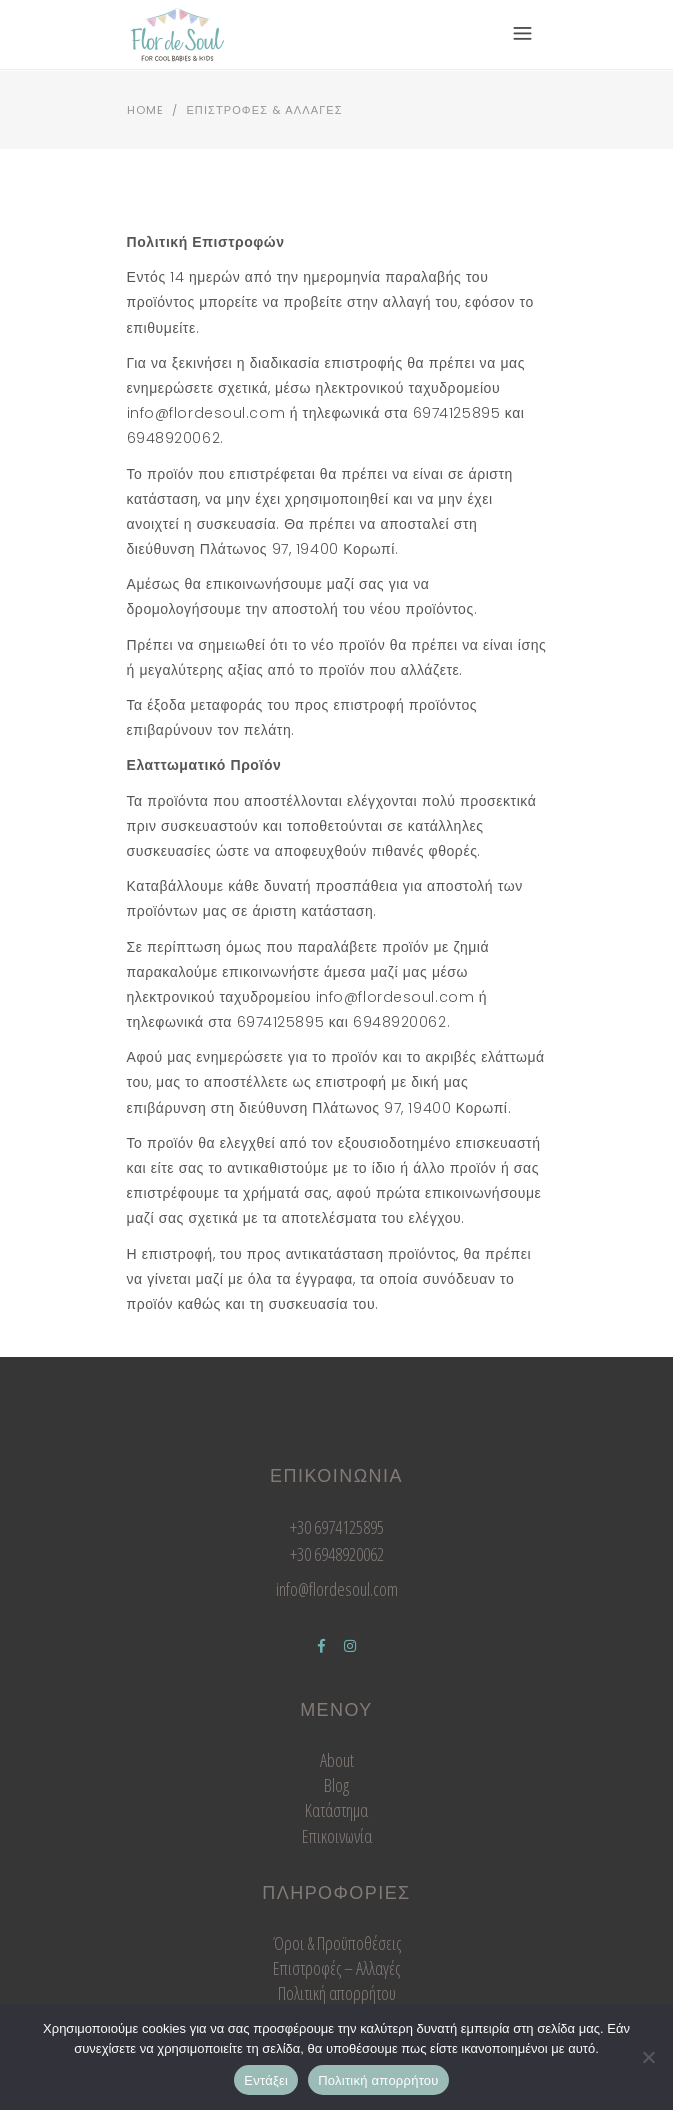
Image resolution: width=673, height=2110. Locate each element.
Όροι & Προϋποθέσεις (337, 1943)
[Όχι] (648, 2057)
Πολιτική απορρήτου (337, 1993)
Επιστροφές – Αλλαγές (336, 1968)
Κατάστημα (336, 1810)
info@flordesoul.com (337, 1589)
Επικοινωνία (337, 1836)
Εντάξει (266, 2080)
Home (145, 110)
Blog (336, 1785)
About (337, 1760)
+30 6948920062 (337, 1554)
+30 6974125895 (337, 1527)
